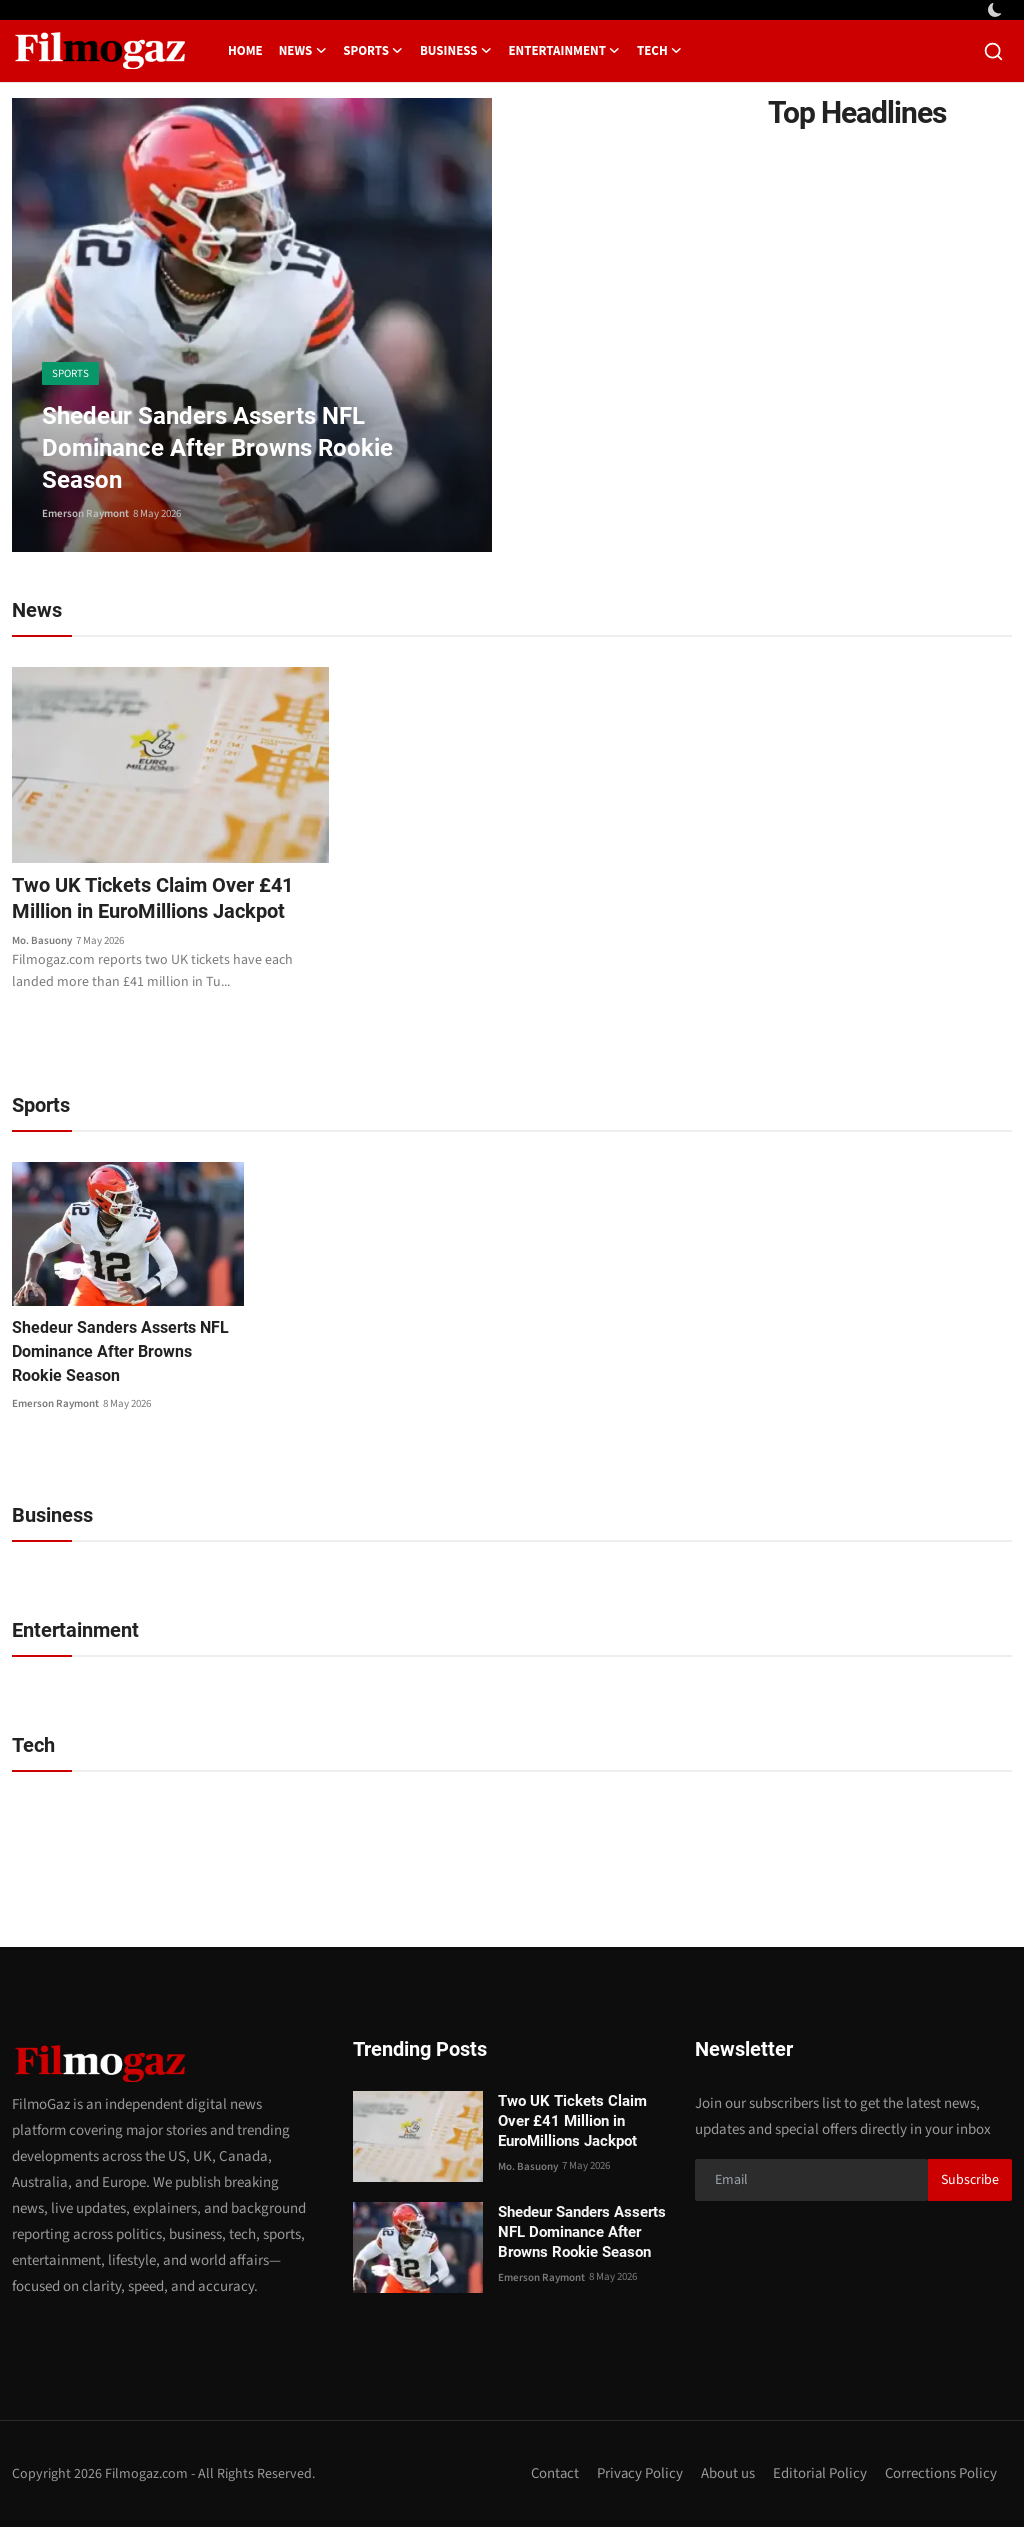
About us (726, 2474)
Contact (551, 2474)
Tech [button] (660, 51)
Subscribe (970, 2181)
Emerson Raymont (85, 513)
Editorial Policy (818, 2474)
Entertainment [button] (564, 51)
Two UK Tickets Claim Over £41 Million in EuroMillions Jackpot (152, 899)
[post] (252, 325)
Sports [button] (373, 51)
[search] (993, 51)
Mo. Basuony (42, 940)
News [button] (303, 51)
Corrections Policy (940, 2474)
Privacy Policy (637, 2474)
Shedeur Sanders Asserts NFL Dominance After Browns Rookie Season (120, 1352)
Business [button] (456, 51)
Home (245, 51)
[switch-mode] (997, 10)
